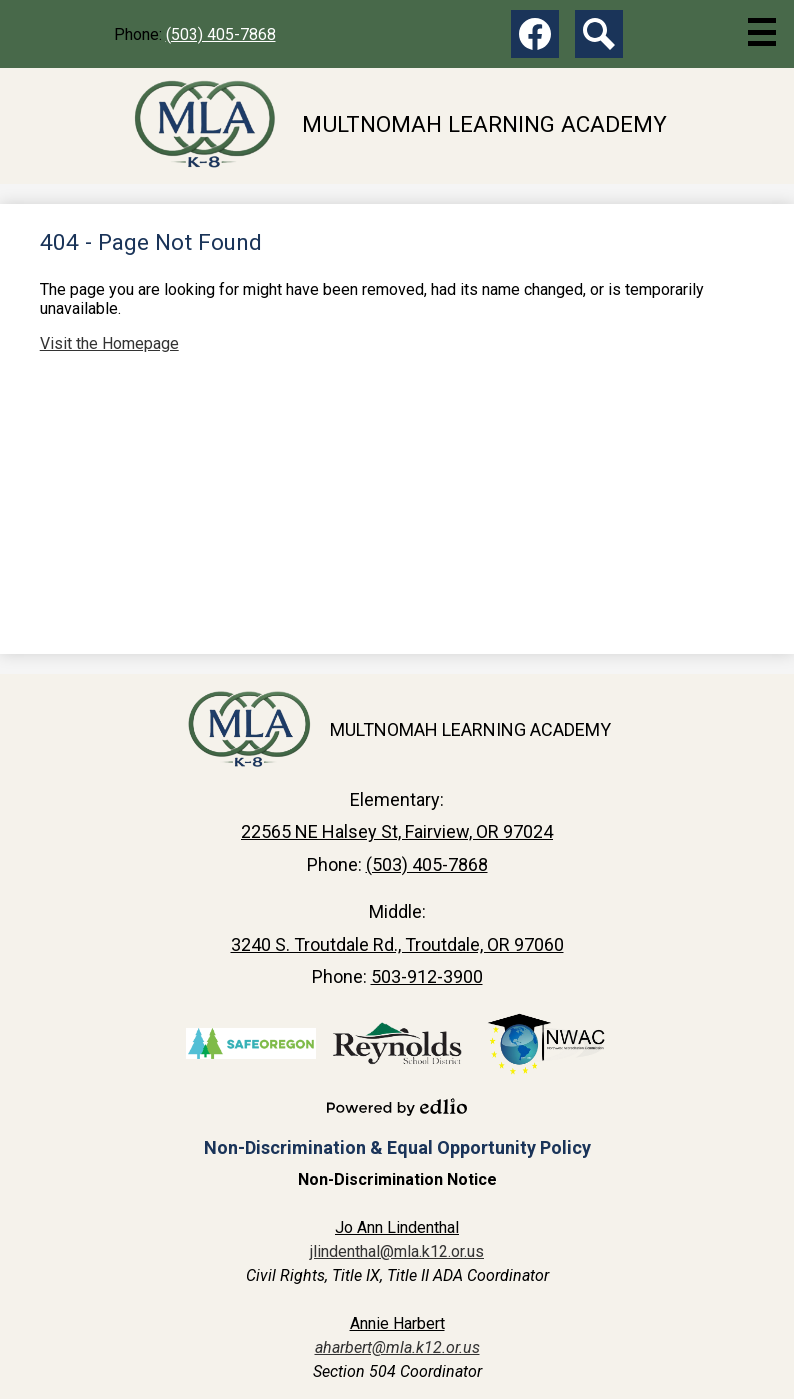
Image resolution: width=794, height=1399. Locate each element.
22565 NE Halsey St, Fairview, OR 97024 (397, 831)
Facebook (535, 38)
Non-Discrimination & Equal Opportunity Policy (397, 1147)
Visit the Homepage (109, 343)
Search (599, 38)
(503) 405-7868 (221, 34)
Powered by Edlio (397, 1107)
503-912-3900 (427, 976)
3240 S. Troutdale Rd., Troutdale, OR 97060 (397, 944)
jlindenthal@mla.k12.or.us (397, 1251)
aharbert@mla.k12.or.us (397, 1347)
